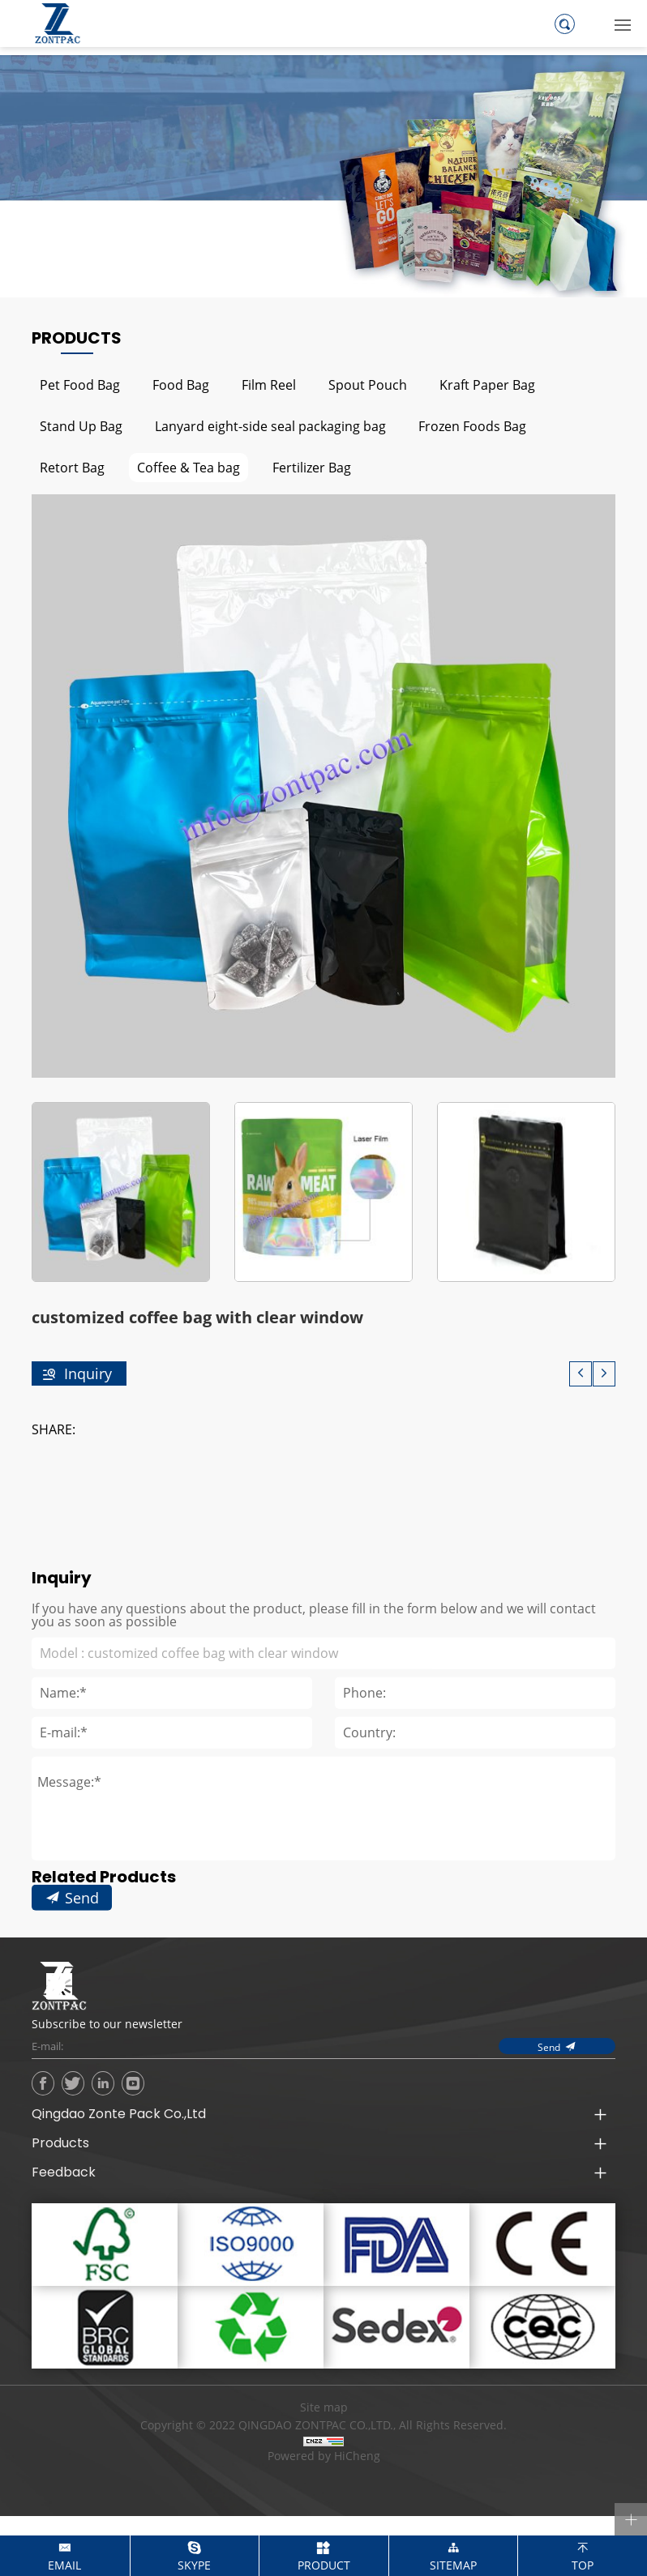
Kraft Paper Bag (487, 384)
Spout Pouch (367, 384)
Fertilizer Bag (311, 467)
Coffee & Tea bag (188, 467)
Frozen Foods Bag (472, 425)
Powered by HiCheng (324, 2456)
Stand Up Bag (81, 425)
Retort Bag (72, 467)
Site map (324, 2407)
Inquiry (88, 1373)
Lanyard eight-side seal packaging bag (270, 425)
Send (82, 1965)
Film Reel (269, 384)
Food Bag (180, 384)
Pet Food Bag (80, 384)
